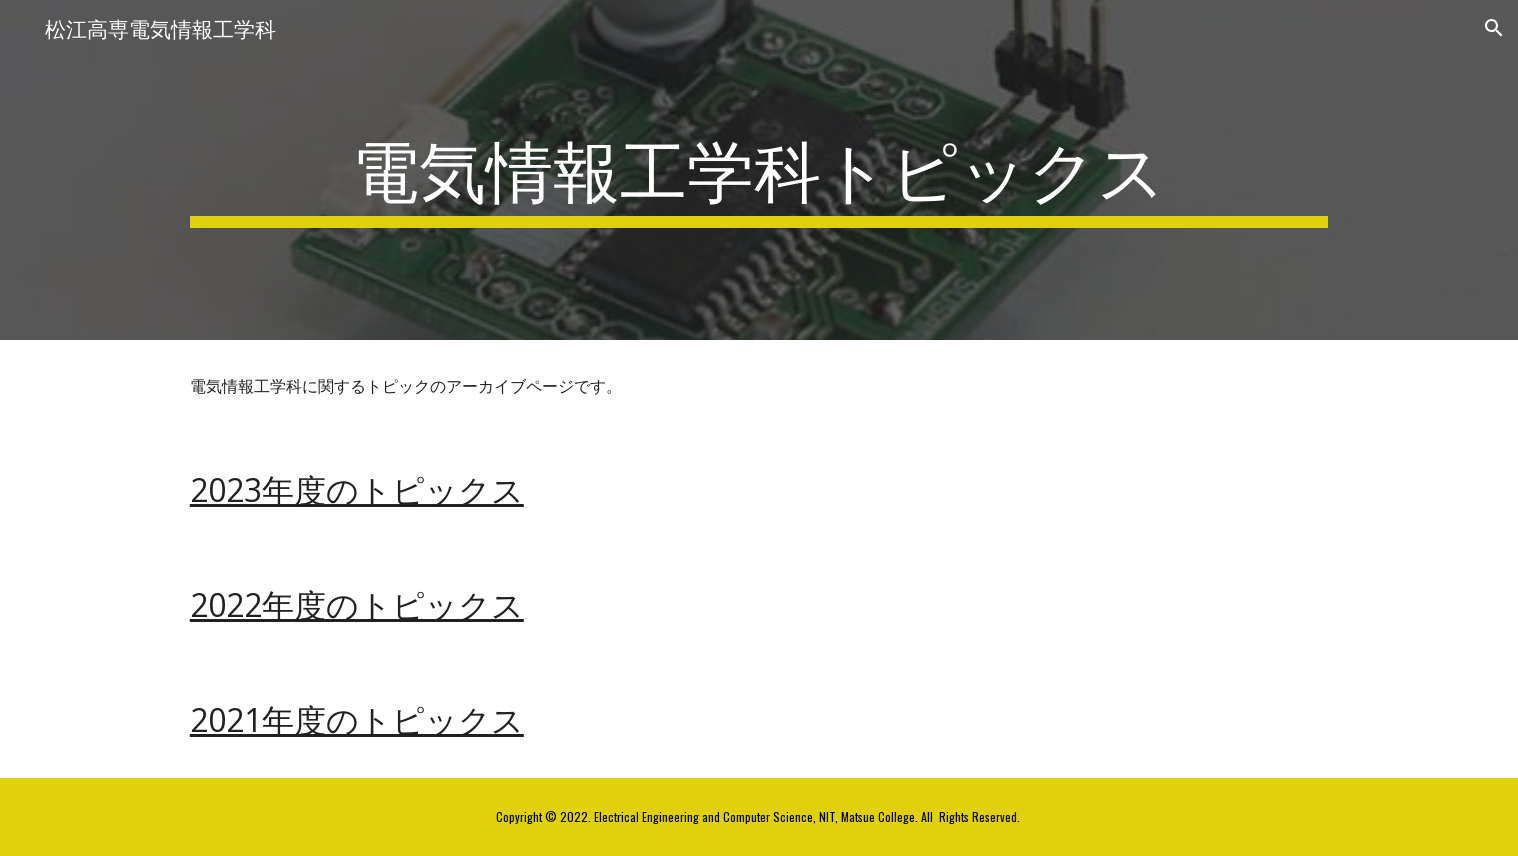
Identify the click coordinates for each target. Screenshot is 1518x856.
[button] (1494, 28)
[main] (759, 170)
